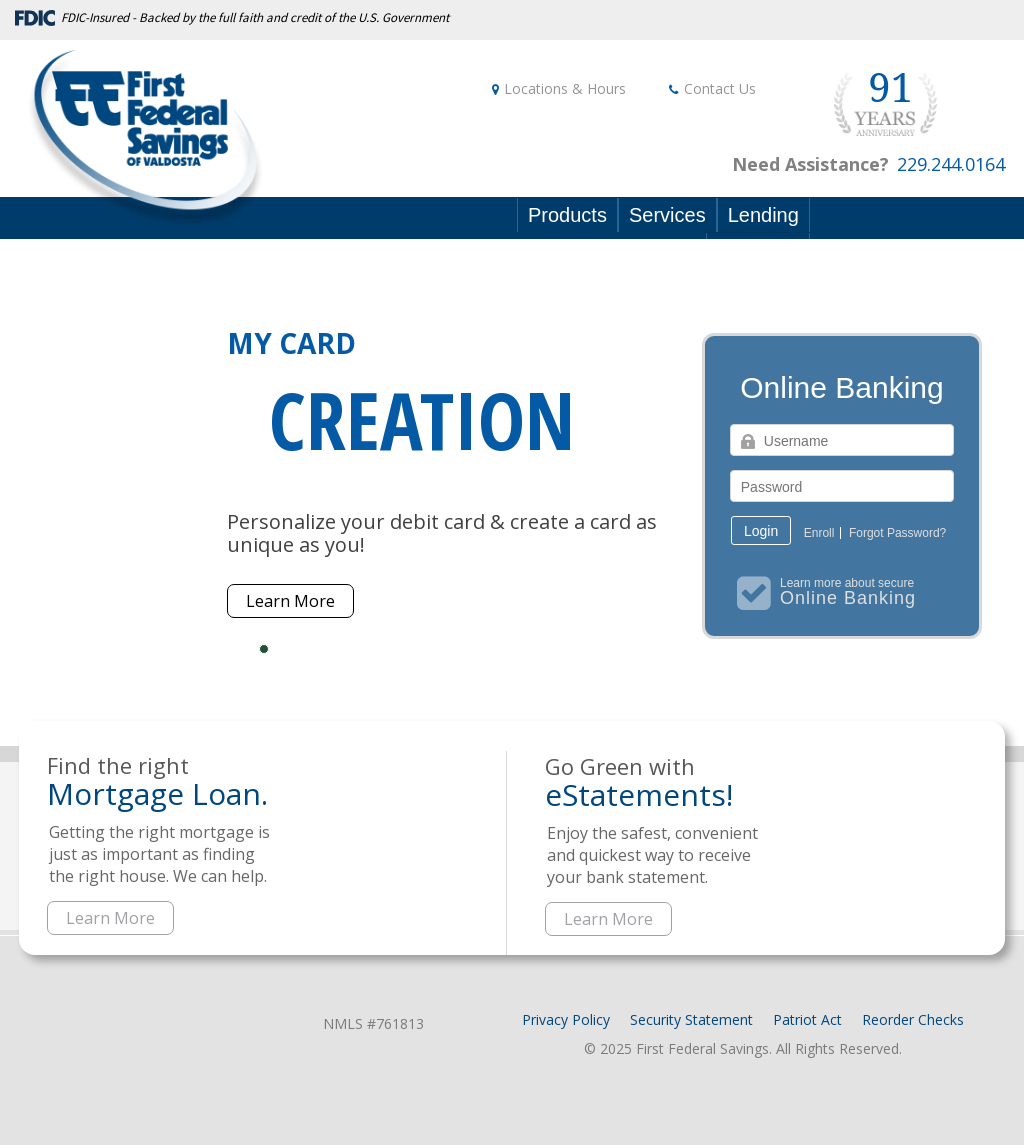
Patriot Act (807, 1019)
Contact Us (720, 88)
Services (667, 215)
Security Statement (691, 1019)
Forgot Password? (897, 533)
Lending (763, 215)
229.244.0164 (951, 164)
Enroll (819, 533)
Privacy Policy (566, 1019)
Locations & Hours (565, 88)
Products (567, 215)
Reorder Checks (913, 1019)
